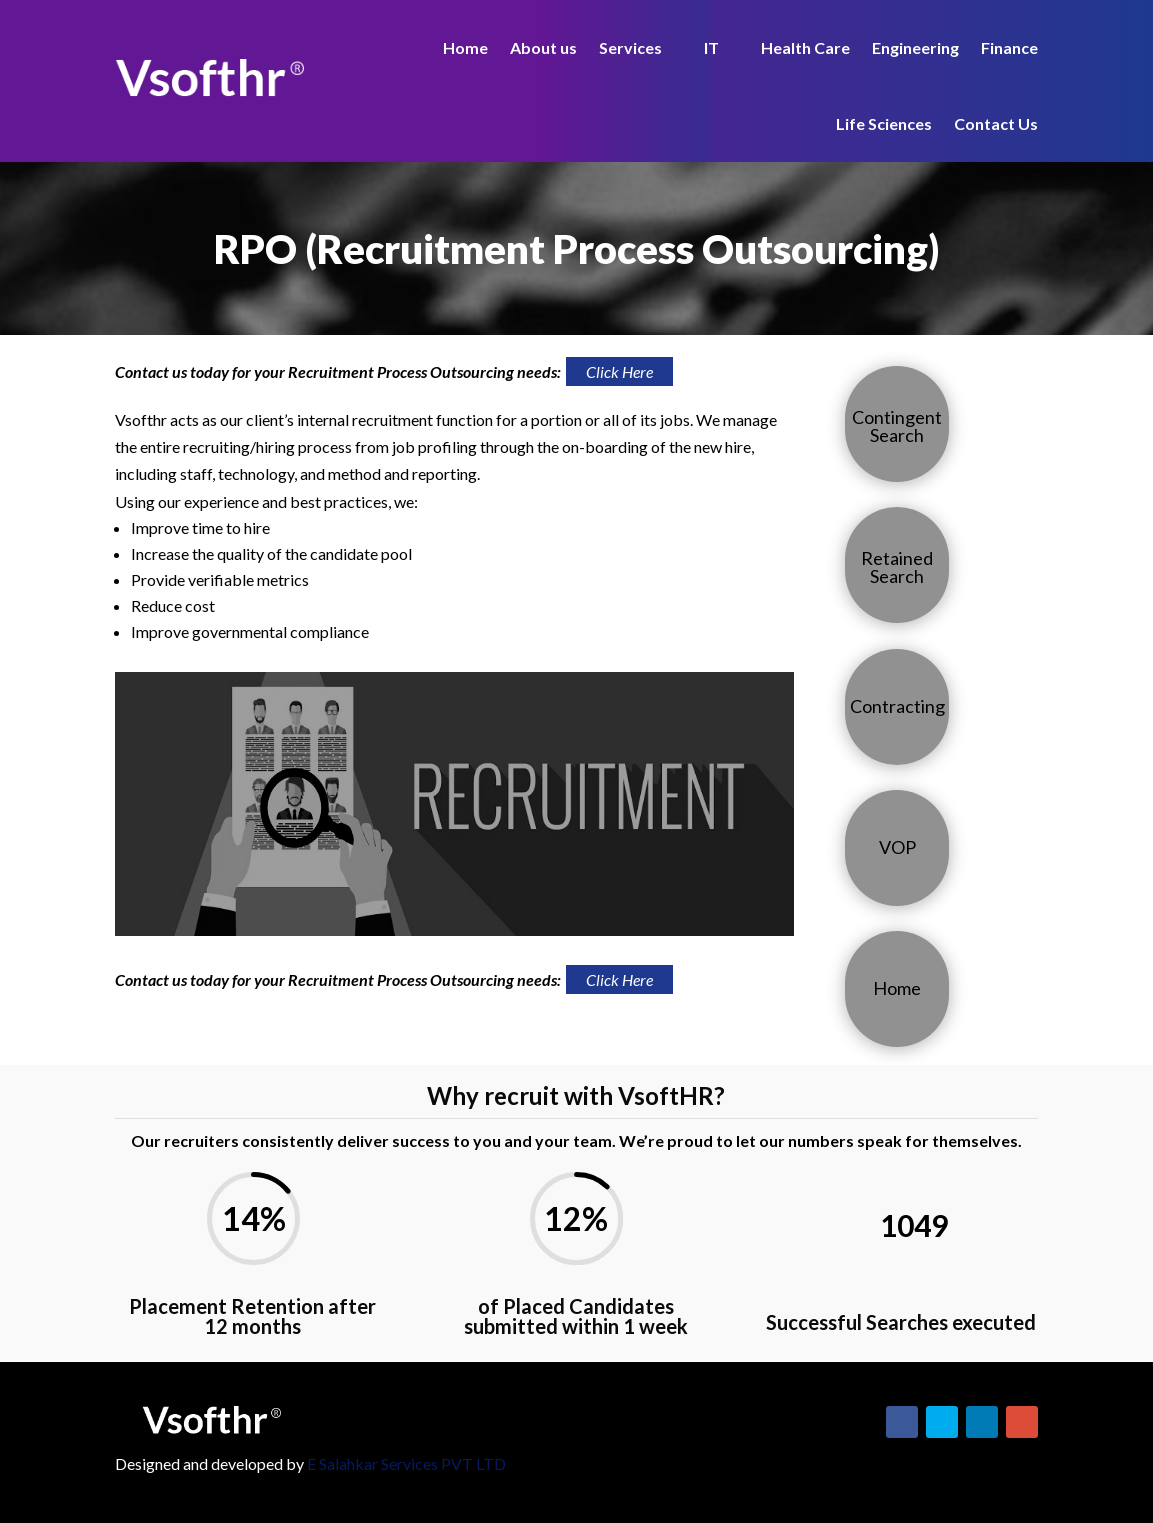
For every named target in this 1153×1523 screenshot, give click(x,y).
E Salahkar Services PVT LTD (406, 1463)
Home (465, 47)
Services (630, 47)
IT (711, 47)
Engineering (915, 47)
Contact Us (996, 123)
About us (543, 47)
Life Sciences (884, 123)
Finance (1009, 47)
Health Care (805, 47)
